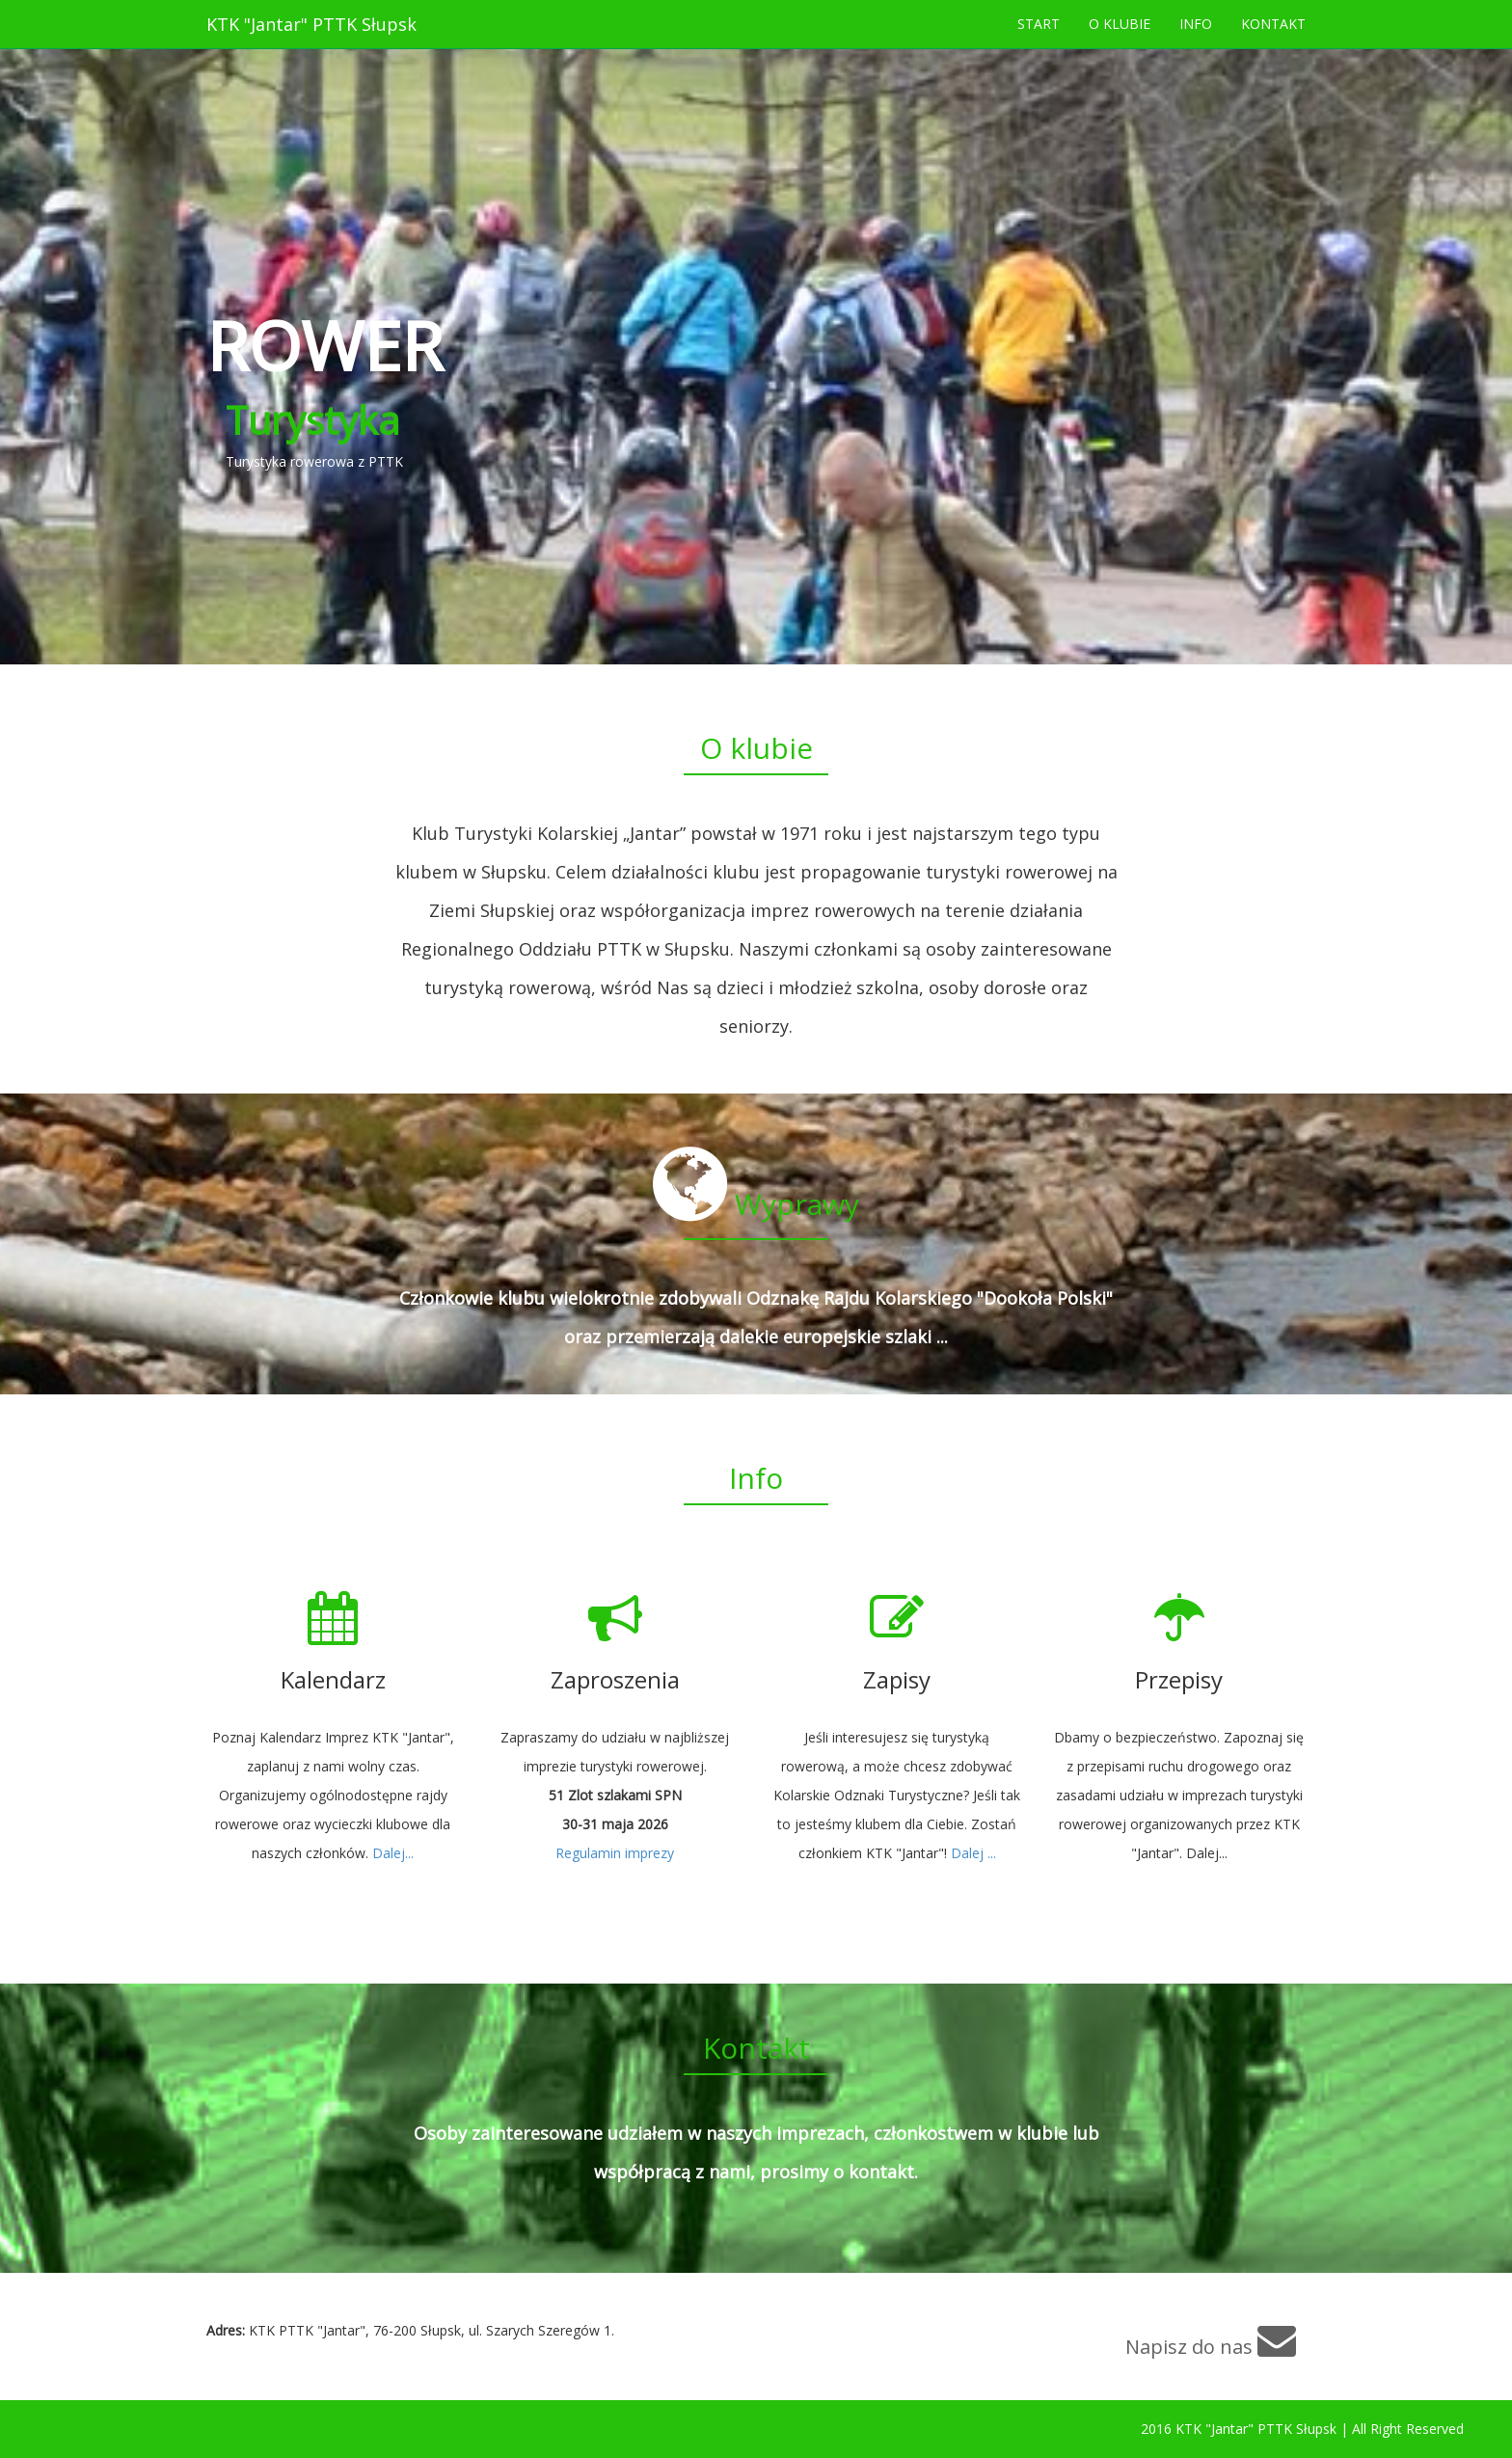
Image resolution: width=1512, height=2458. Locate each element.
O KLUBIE (1119, 23)
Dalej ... (973, 1853)
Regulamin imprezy (614, 1853)
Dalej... (393, 1853)
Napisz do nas (1210, 2340)
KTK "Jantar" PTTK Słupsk (311, 24)
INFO (1195, 23)
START (1038, 23)
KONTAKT (1273, 23)
